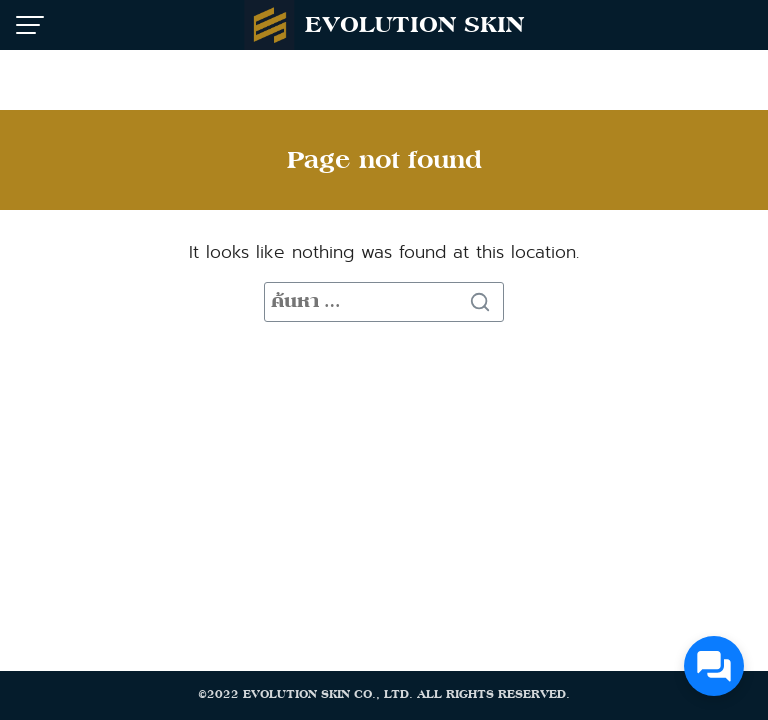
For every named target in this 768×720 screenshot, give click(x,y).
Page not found (384, 160)
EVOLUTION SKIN (414, 24)
